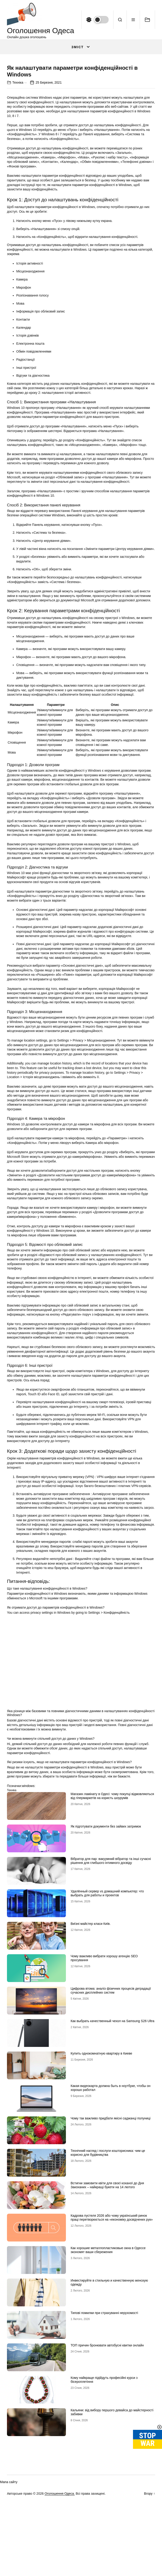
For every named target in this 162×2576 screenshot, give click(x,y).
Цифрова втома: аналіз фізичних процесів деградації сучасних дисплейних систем (111, 2073)
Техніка (17, 165)
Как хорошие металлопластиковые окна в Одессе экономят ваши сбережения (108, 2333)
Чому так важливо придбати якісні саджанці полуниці (110, 2201)
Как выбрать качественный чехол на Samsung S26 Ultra (112, 2104)
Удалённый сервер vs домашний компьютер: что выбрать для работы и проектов (107, 1976)
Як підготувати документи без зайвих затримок (106, 1909)
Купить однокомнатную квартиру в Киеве (101, 2136)
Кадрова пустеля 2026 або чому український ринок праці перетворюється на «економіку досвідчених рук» (112, 2301)
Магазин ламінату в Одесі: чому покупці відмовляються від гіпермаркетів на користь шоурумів (112, 1879)
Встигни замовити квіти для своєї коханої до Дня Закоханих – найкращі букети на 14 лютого (107, 2268)
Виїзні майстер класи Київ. (90, 2007)
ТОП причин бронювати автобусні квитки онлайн (107, 2428)
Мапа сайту (8, 2565)
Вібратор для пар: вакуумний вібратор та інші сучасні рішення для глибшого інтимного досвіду (111, 1944)
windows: (28, 1869)
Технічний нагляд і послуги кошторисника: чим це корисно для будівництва (108, 2236)
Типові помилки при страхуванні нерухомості (104, 2396)
